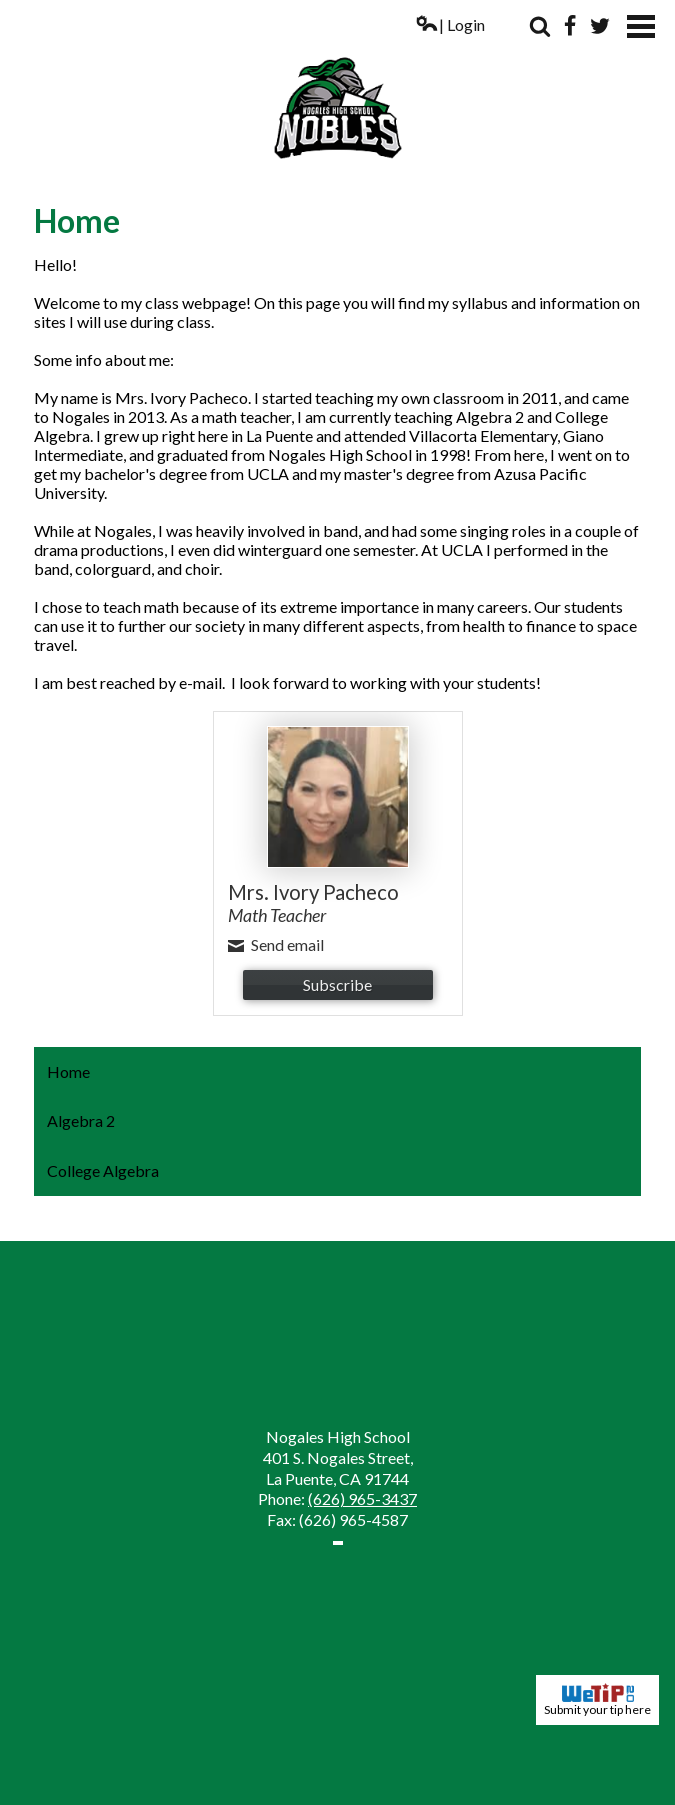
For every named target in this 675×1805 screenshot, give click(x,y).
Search (540, 26)
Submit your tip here (597, 1700)
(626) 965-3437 (362, 1498)
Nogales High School (337, 88)
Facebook (570, 26)
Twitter (600, 26)
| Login (450, 24)
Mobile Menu (641, 26)
